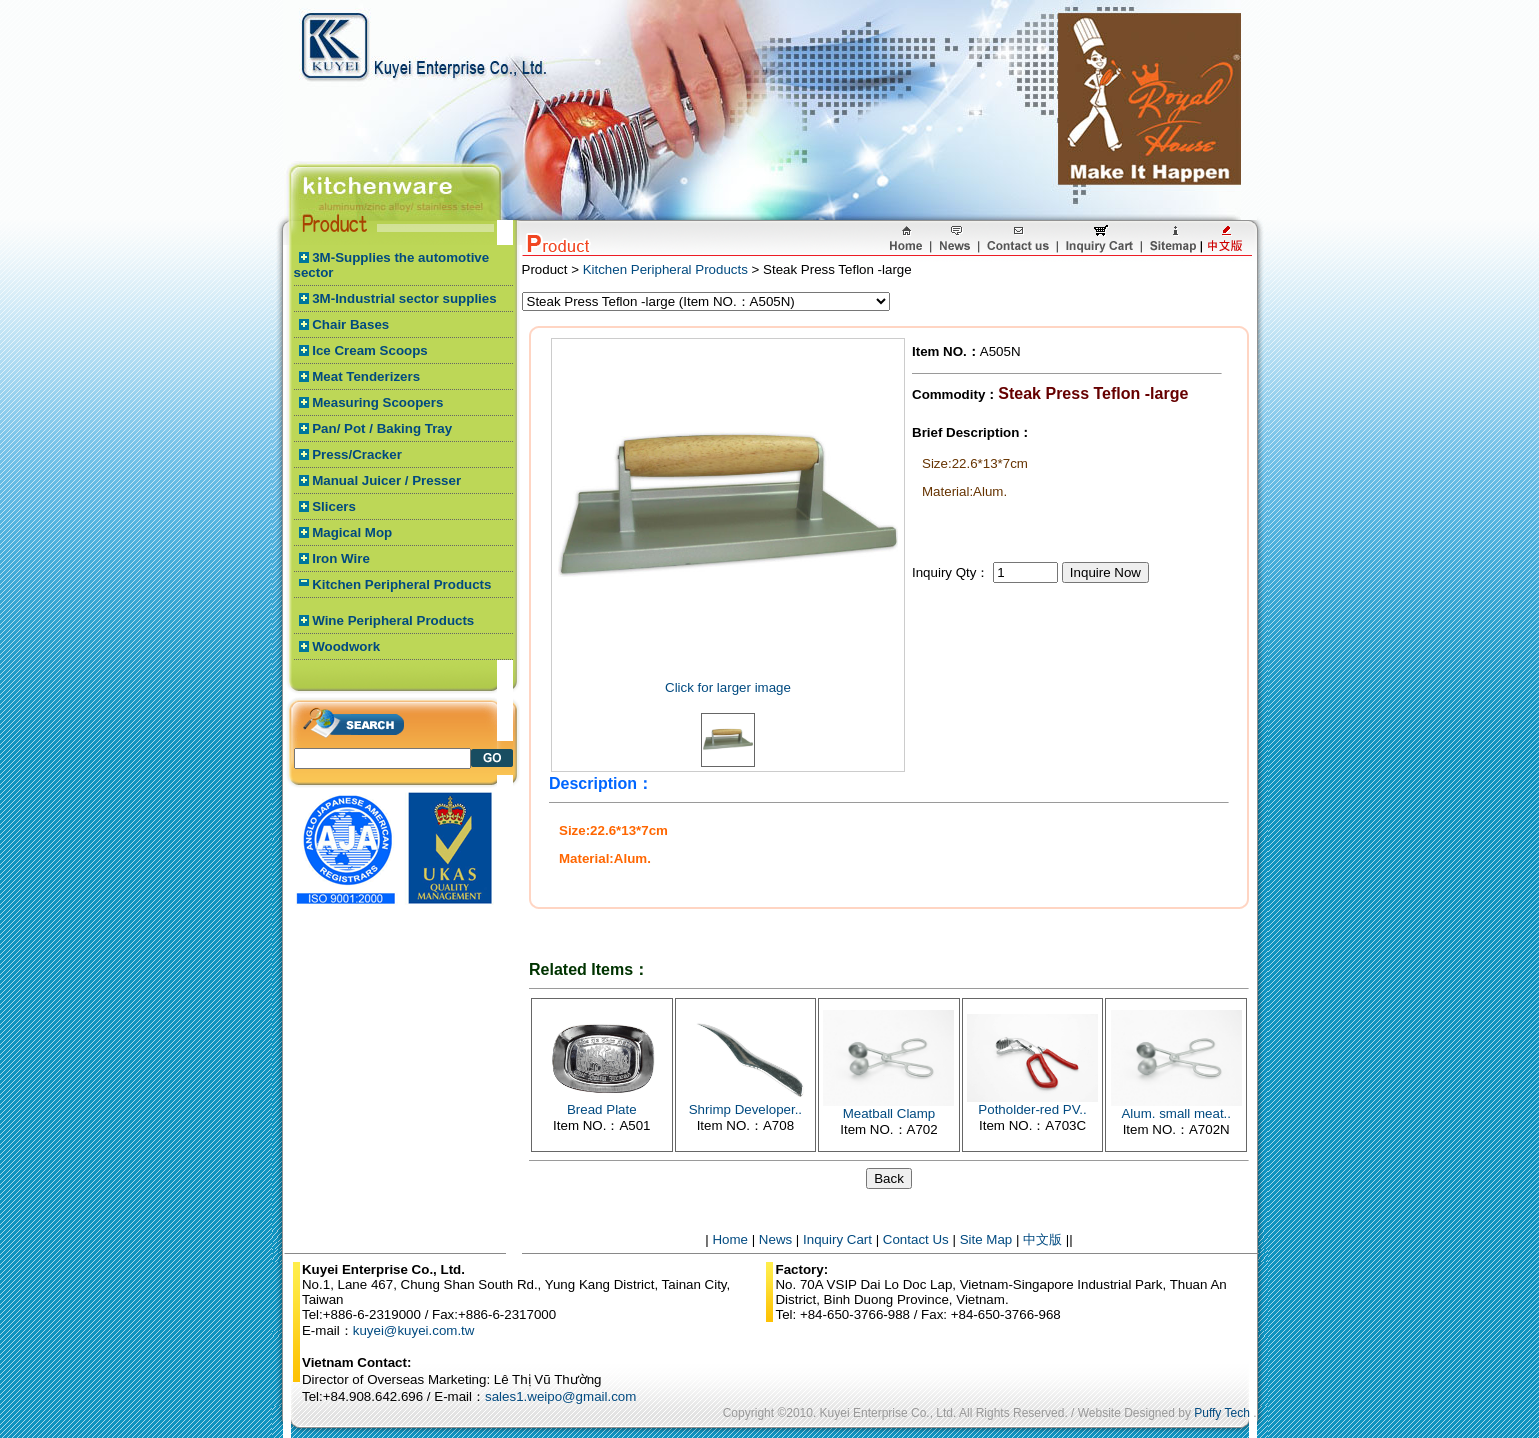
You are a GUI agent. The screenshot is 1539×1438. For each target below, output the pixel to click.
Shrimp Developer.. (745, 1109)
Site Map (986, 1239)
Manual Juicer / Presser (386, 480)
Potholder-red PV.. (1032, 1109)
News (775, 1239)
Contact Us (916, 1239)
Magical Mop (352, 532)
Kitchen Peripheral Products (401, 584)
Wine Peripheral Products (393, 620)
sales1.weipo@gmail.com (560, 1396)
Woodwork (346, 646)
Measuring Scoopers (377, 402)
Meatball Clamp (889, 1113)
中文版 (1042, 1239)
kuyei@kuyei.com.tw (414, 1330)
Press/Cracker (357, 454)
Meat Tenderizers (366, 376)
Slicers (334, 506)
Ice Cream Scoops (370, 350)
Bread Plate (602, 1109)
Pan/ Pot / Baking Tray (382, 428)
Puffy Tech (1222, 1413)
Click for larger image (728, 687)
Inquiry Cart (837, 1239)
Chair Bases (350, 324)
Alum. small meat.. (1176, 1113)
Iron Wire (341, 558)
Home (730, 1239)
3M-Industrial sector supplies (404, 298)
